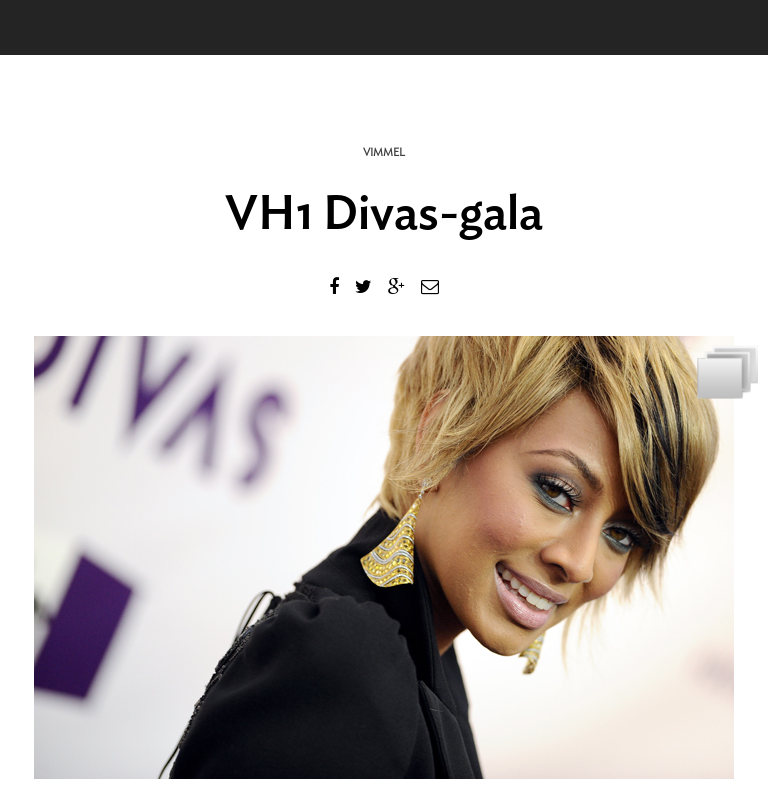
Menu (45, 27)
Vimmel (384, 152)
